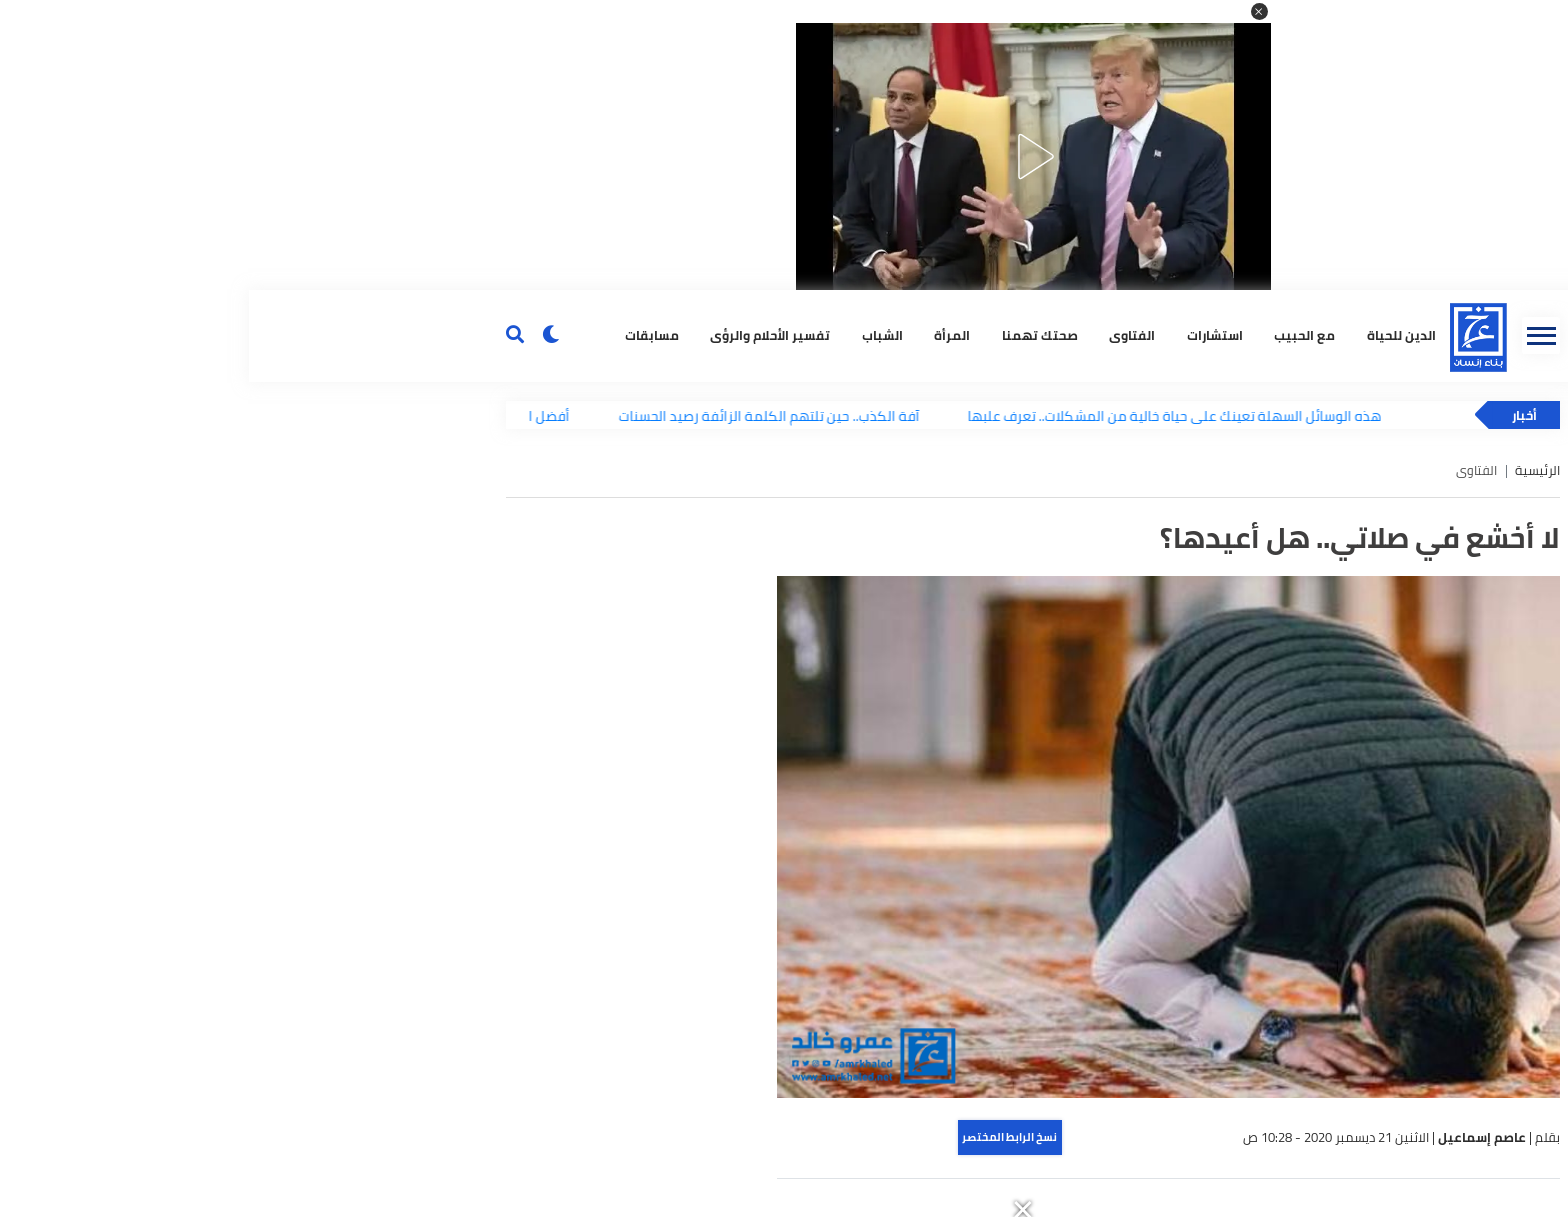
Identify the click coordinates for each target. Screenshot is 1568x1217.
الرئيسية (1288, 470)
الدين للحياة (1152, 335)
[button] (1010, 11)
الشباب (633, 335)
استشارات (966, 335)
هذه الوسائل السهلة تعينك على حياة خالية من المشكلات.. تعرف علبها (932, 415)
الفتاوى (883, 335)
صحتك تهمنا (791, 335)
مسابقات (403, 335)
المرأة (703, 335)
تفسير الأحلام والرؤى (521, 335)
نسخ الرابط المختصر (760, 1137)
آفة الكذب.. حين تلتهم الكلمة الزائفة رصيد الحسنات (525, 415)
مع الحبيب (1055, 335)
